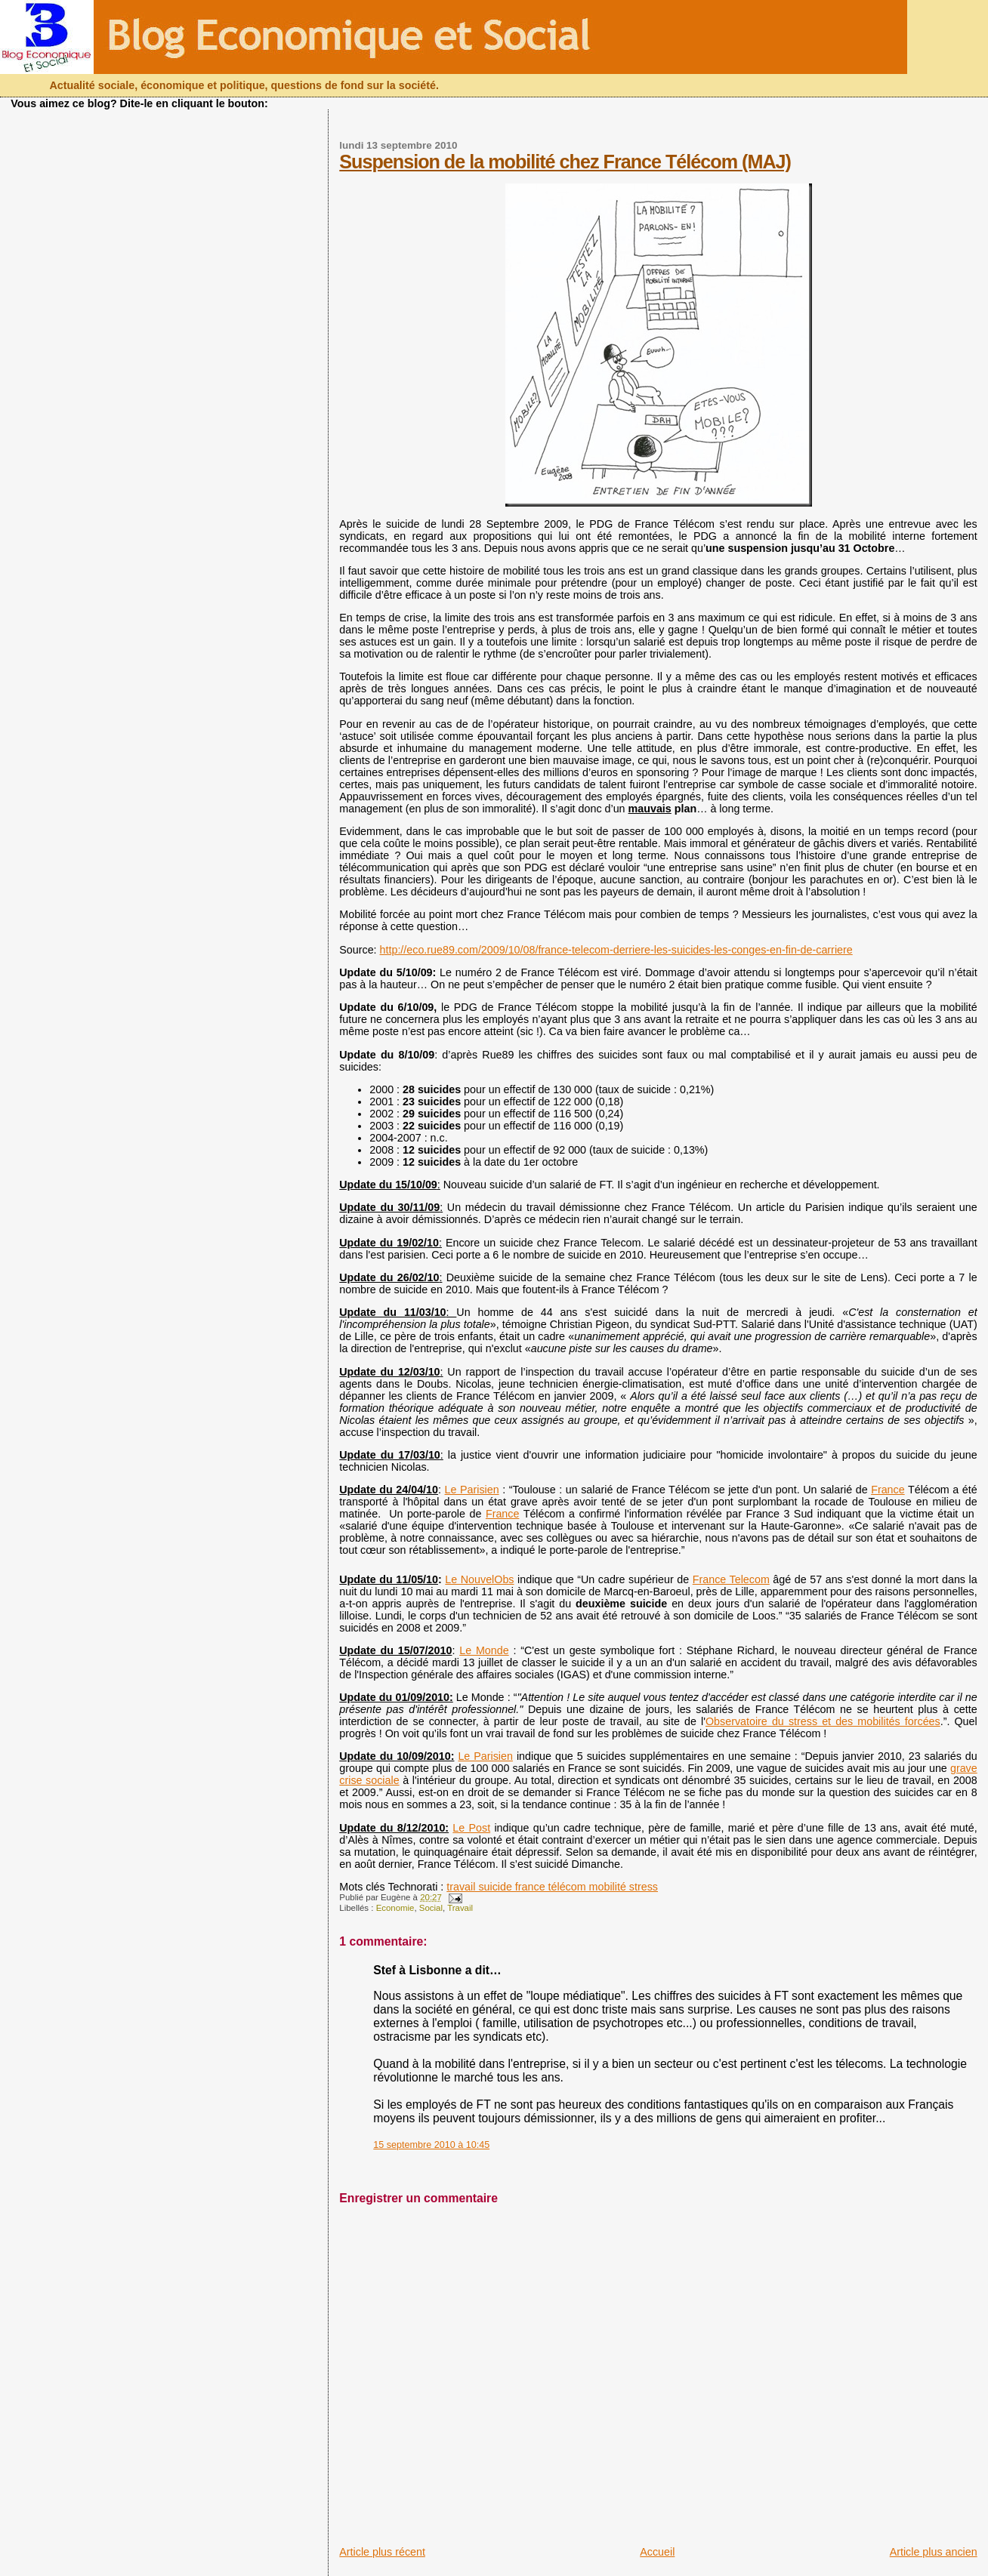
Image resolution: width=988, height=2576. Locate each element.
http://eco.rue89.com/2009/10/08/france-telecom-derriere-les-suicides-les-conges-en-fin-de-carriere (616, 950)
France (888, 1490)
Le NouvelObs (479, 1579)
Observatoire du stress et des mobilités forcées (822, 1721)
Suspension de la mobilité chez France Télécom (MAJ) (565, 161)
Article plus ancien (933, 2552)
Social (431, 1907)
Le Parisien (472, 1490)
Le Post (471, 1828)
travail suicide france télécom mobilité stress (552, 1887)
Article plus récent (382, 2552)
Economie (395, 1907)
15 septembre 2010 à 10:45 (431, 2145)
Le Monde (483, 1650)
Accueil (657, 2552)
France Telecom (731, 1579)
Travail (460, 1907)
